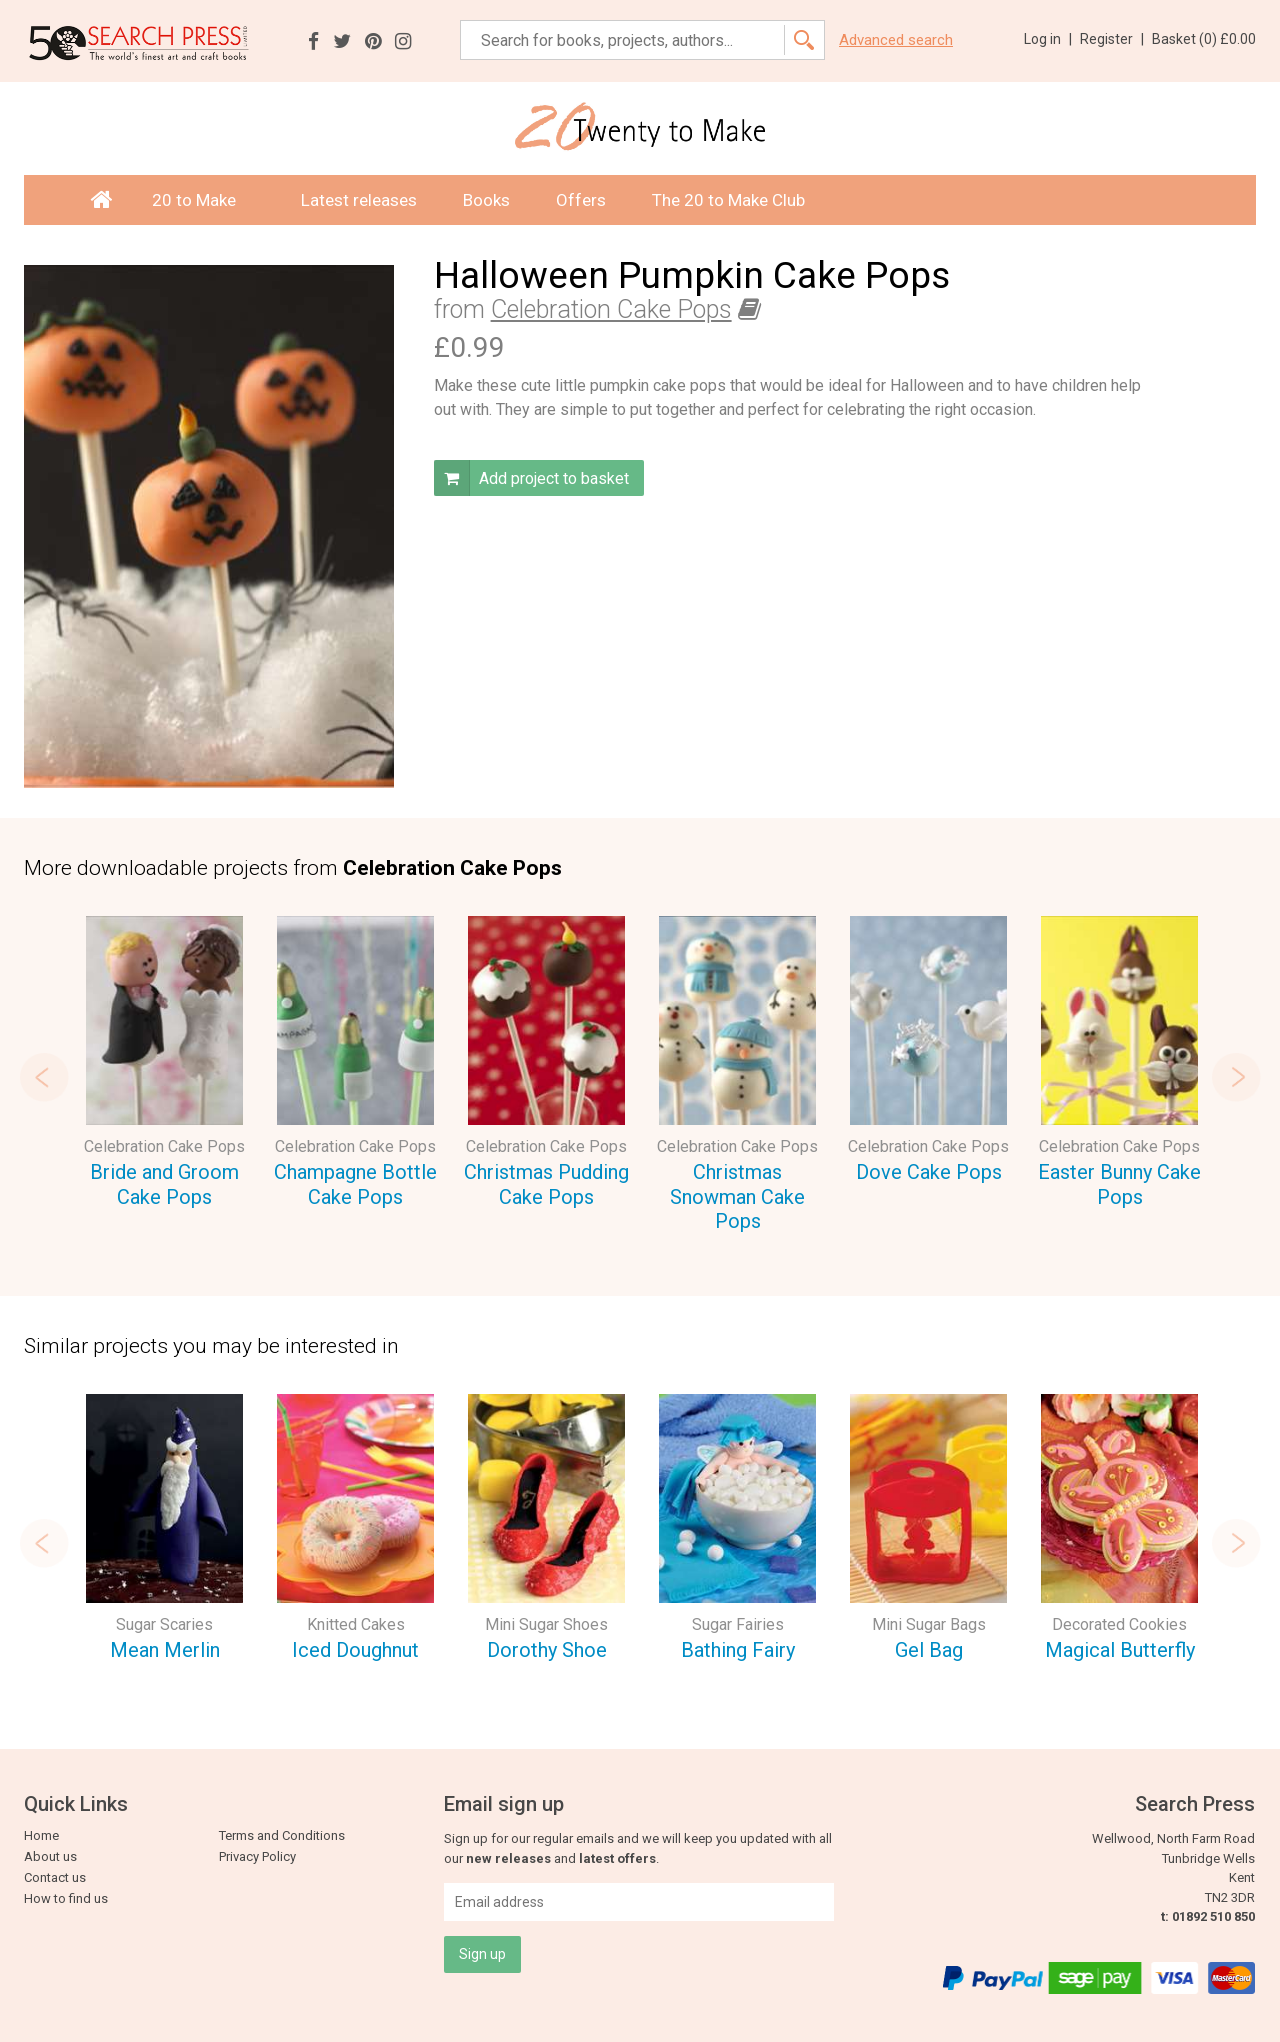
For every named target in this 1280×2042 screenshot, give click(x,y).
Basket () (1204, 39)
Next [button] (1236, 1077)
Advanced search (896, 40)
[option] (164, 1065)
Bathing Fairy (738, 1650)
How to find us (66, 1898)
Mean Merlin (165, 1650)
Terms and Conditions (282, 1835)
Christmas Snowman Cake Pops (737, 1196)
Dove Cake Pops (929, 1172)
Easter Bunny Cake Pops (1119, 1184)
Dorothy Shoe (547, 1650)
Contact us (55, 1877)
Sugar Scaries (164, 1624)
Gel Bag (929, 1650)
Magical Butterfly (1120, 1650)
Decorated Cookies (1119, 1624)
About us (50, 1856)
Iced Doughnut (355, 1650)
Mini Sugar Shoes (546, 1624)
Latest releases (359, 200)
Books (486, 200)
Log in (1048, 39)
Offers (581, 200)
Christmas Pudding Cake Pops (546, 1184)
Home (41, 1835)
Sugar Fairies (738, 1624)
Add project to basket (531, 478)
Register (1112, 39)
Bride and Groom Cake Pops (164, 1184)
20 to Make (203, 200)
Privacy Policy (257, 1856)
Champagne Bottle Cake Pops (355, 1184)
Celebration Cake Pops (611, 309)
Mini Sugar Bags (929, 1624)
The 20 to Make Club (728, 200)
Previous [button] (44, 1077)
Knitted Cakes (356, 1624)
